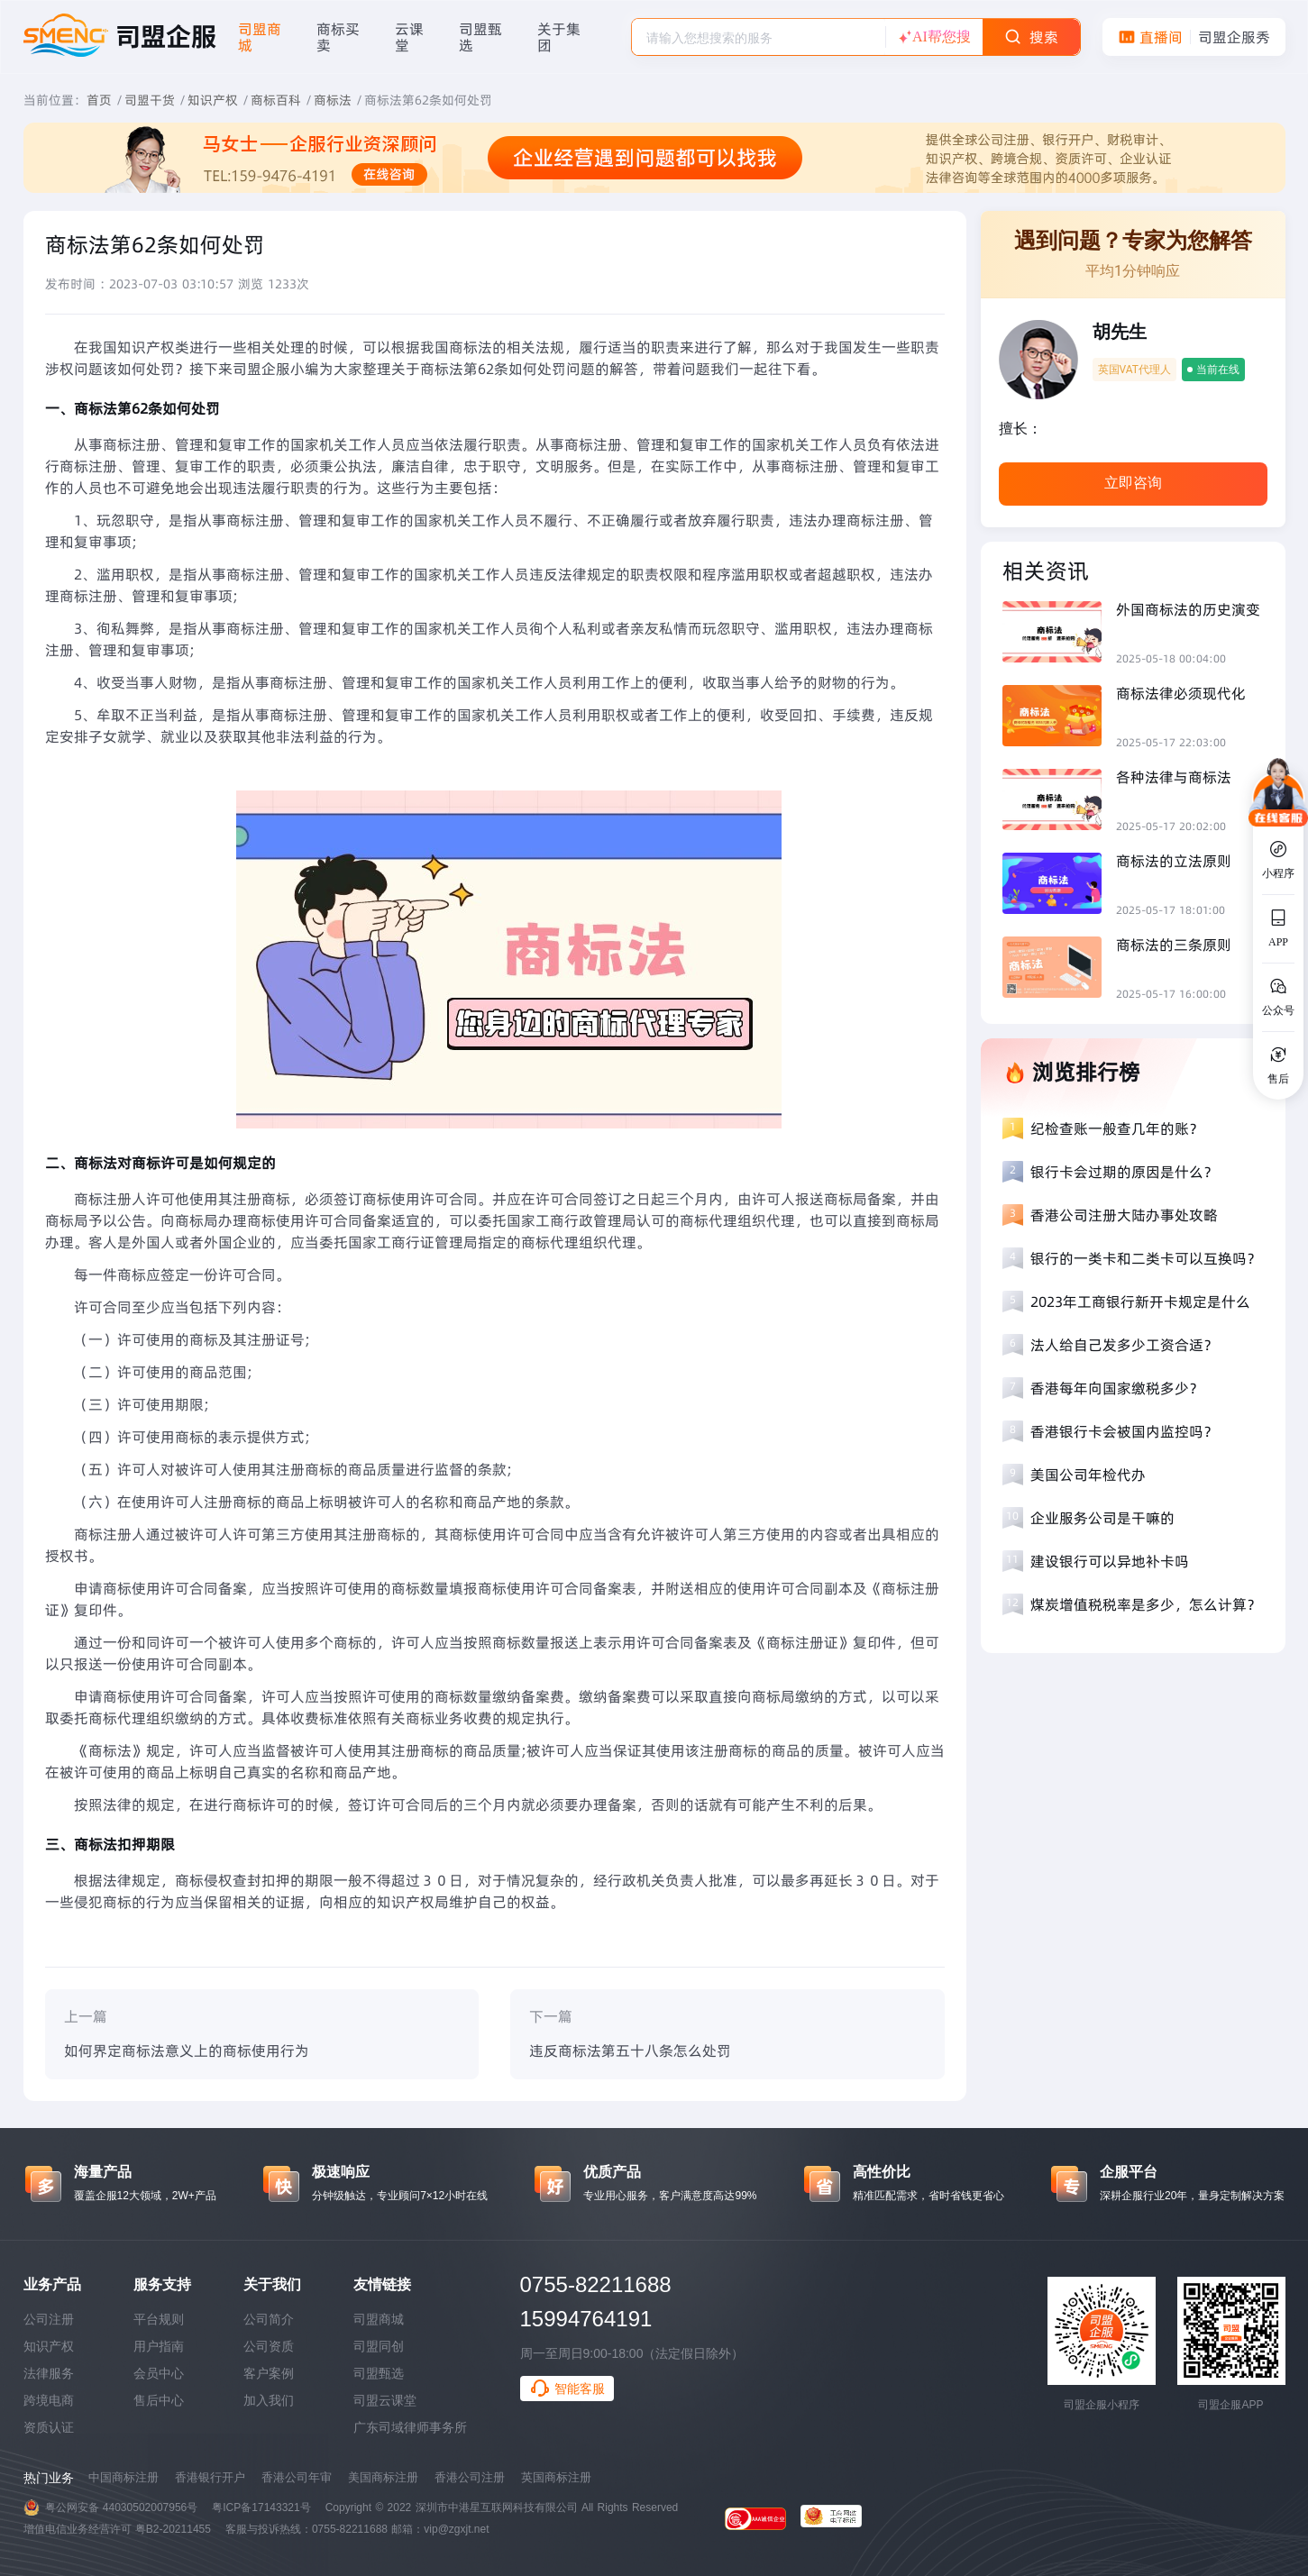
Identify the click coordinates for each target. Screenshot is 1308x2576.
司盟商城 (378, 2319)
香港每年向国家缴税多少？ (1116, 1388)
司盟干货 (149, 100)
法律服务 (48, 2373)
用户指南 (158, 2346)
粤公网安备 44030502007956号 (121, 2507)
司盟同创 (378, 2346)
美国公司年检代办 (1088, 1474)
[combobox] (758, 37)
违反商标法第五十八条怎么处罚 (630, 2050)
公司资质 (268, 2346)
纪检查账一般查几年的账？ (1116, 1128)
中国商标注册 (123, 2477)
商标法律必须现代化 (1181, 693)
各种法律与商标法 (1173, 777)
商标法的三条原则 (1173, 944)
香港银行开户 (210, 2477)
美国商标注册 (383, 2477)
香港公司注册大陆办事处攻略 (1124, 1215)
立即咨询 (1133, 482)
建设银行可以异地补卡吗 (1109, 1561)
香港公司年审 (296, 2477)
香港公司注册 (469, 2477)
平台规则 (158, 2319)
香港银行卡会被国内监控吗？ (1124, 1431)
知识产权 (213, 100)
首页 (99, 100)
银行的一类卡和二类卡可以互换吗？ (1145, 1258)
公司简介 (268, 2319)
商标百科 (276, 100)
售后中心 (158, 2400)
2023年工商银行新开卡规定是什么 (1140, 1301)
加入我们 (268, 2400)
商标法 (333, 100)
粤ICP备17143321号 (261, 2507)
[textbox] (758, 38)
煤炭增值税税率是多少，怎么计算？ (1145, 1604)
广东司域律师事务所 (410, 2427)
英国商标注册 (556, 2477)
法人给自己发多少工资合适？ (1124, 1345)
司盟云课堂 (384, 2400)
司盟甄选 (378, 2373)
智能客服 (567, 2388)
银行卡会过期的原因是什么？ (1124, 1172)
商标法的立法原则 (1173, 861)
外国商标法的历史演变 (1188, 609)
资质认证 (48, 2427)
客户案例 (268, 2373)
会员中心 (158, 2373)
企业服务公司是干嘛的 (1102, 1518)
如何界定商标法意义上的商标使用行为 (186, 2050)
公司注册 (48, 2319)
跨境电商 (48, 2400)
